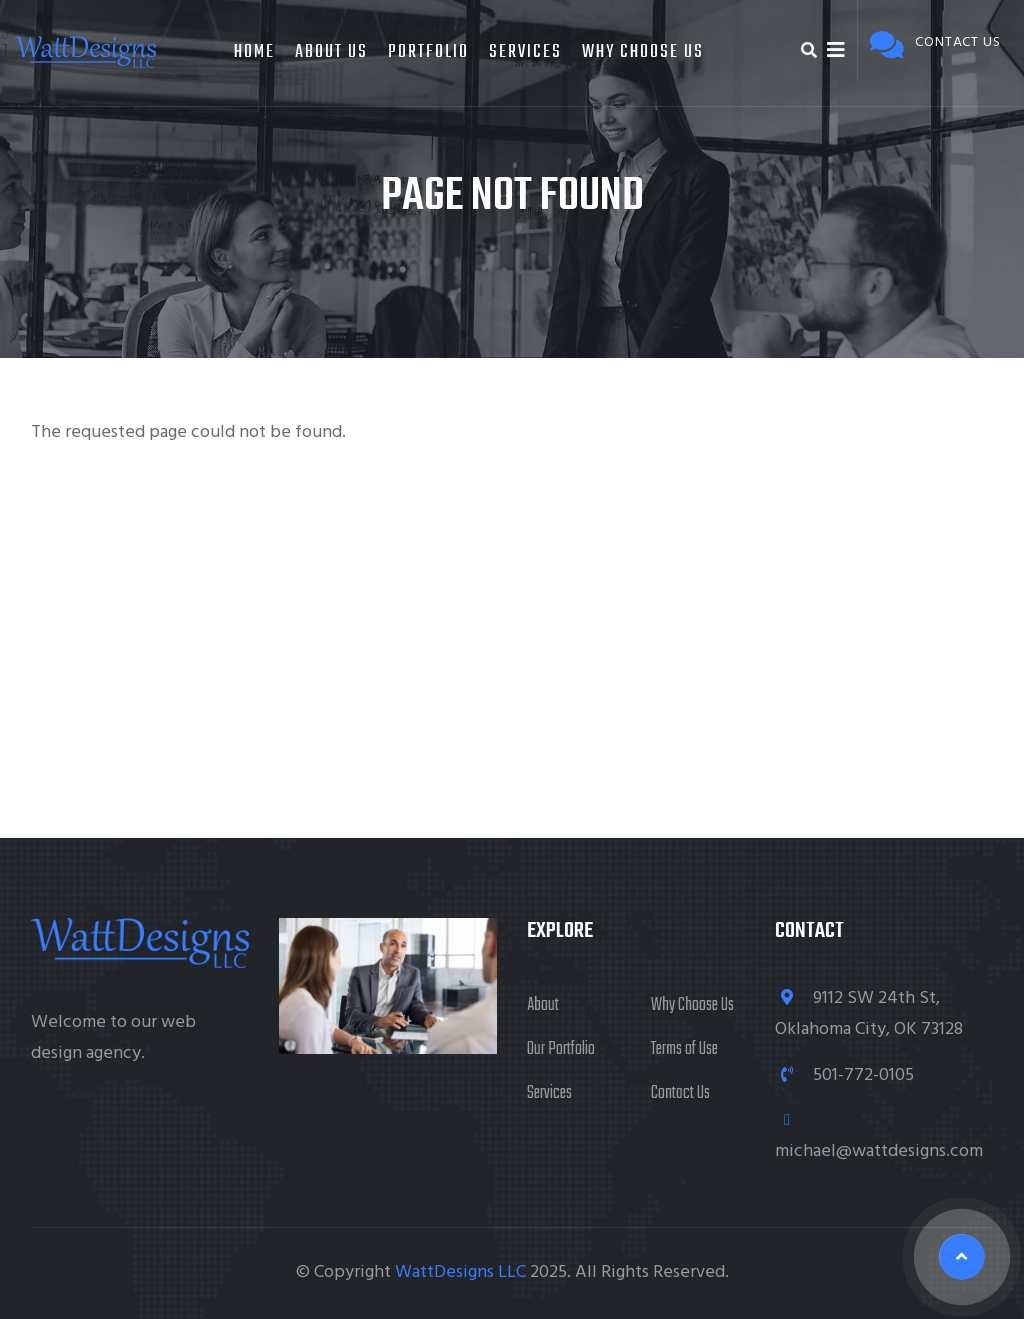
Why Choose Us (643, 52)
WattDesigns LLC (460, 1272)
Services (525, 52)
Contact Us (680, 1093)
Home (254, 52)
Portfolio (428, 52)
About (543, 1005)
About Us (331, 52)
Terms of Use (684, 1049)
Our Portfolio (561, 1049)
